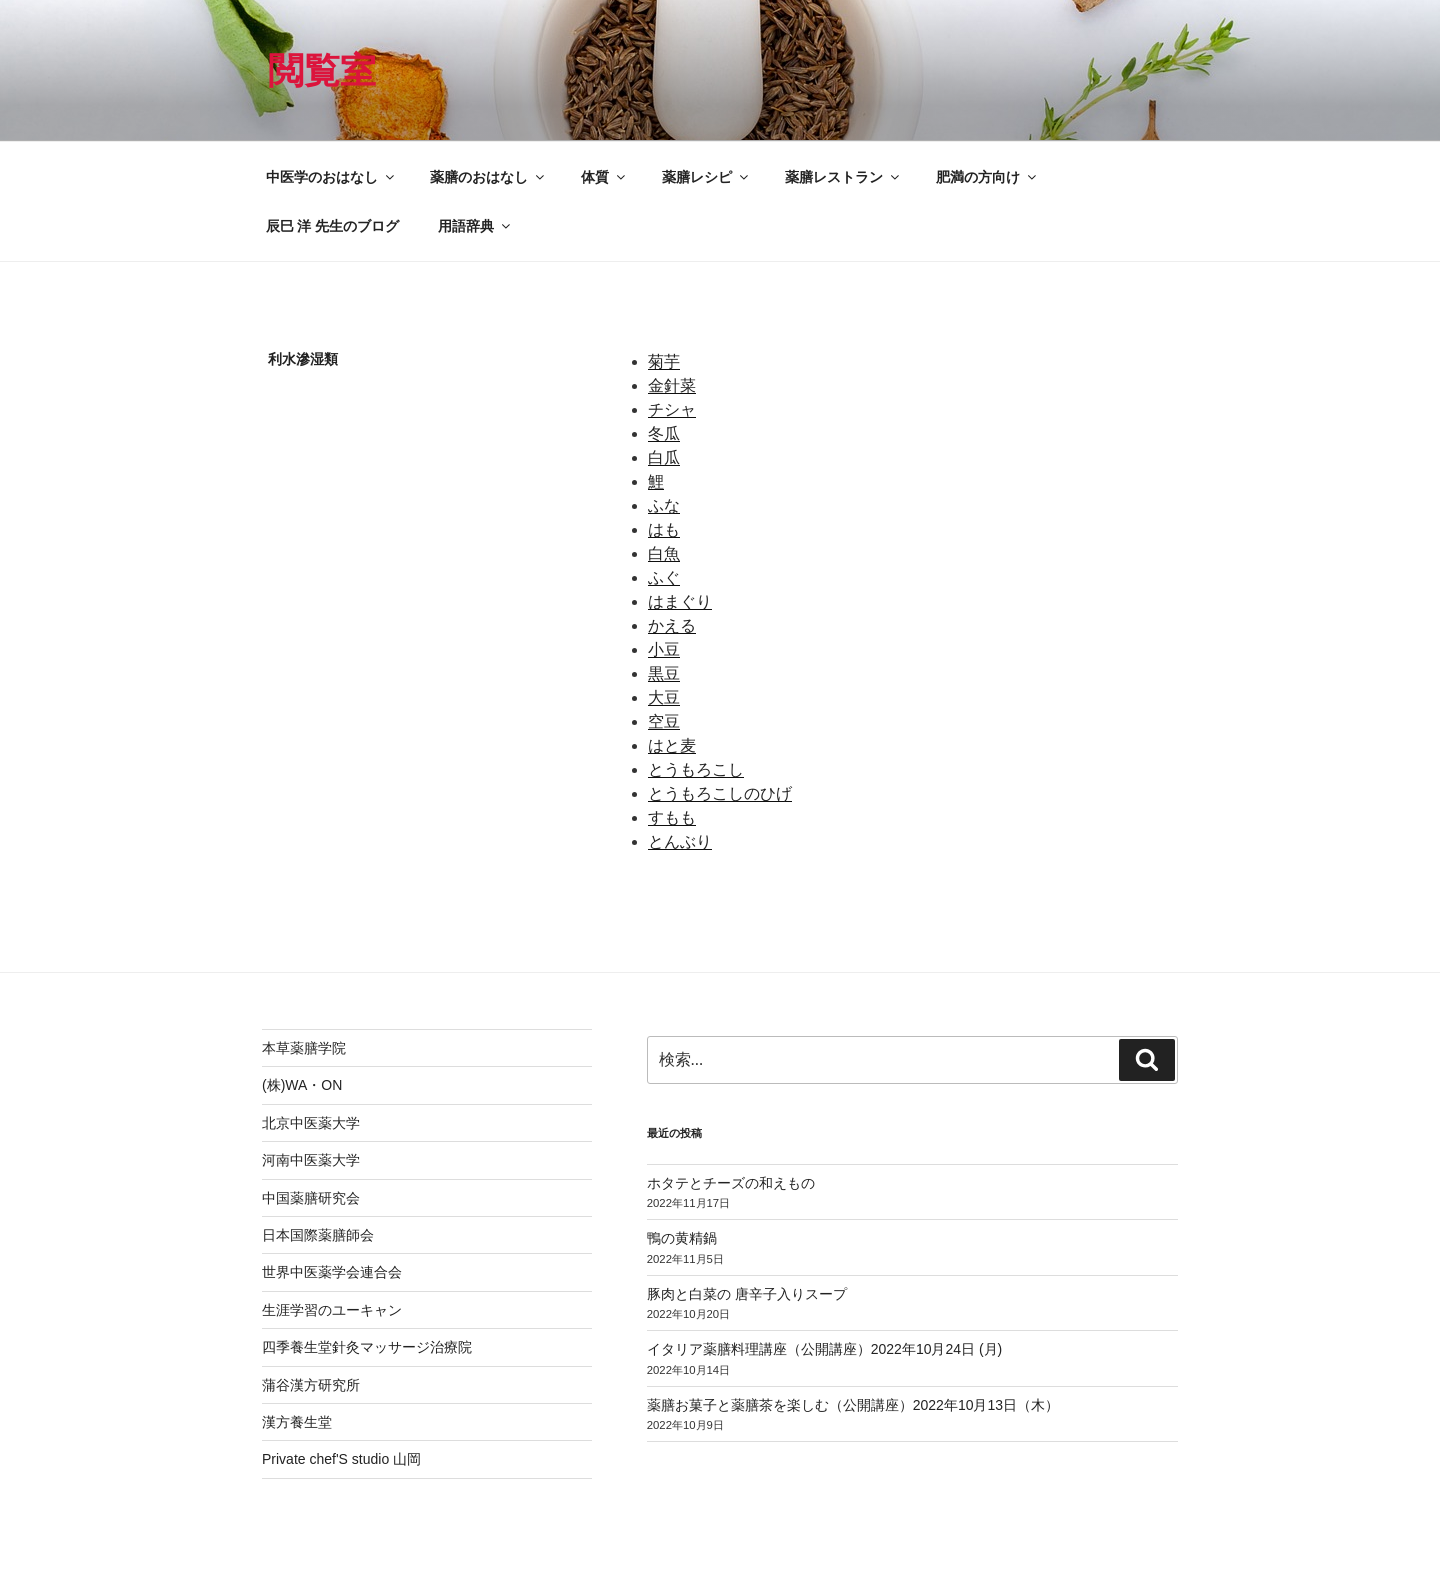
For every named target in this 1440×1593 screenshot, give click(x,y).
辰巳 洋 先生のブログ (333, 226)
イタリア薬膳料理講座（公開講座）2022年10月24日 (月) (825, 1349)
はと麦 (672, 745)
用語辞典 (475, 226)
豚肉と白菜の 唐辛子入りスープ (747, 1294)
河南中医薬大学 (311, 1160)
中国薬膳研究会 (311, 1198)
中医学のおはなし (331, 177)
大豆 (664, 697)
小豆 (664, 649)
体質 (604, 177)
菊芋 (664, 361)
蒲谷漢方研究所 (311, 1385)
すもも (672, 817)
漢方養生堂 (297, 1422)
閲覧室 (322, 70)
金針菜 (672, 385)
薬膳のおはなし (488, 177)
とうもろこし (696, 769)
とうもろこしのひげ (720, 793)
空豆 (664, 721)
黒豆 (664, 673)
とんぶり (680, 841)
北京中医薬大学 (311, 1123)
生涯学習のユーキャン (332, 1310)
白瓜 (664, 457)
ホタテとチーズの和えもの (731, 1183)
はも (664, 529)
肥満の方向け (987, 177)
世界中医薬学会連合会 (332, 1272)
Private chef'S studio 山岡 (341, 1459)
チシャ (672, 409)
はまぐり (680, 601)
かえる (672, 625)
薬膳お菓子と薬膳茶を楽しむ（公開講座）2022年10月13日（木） (853, 1405)
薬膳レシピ (706, 177)
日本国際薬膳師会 (318, 1235)
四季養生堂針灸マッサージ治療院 (367, 1347)
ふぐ (664, 577)
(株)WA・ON (302, 1085)
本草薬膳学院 (304, 1048)
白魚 (664, 553)
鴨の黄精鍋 (682, 1238)
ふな (664, 505)
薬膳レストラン (843, 177)
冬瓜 (664, 433)
